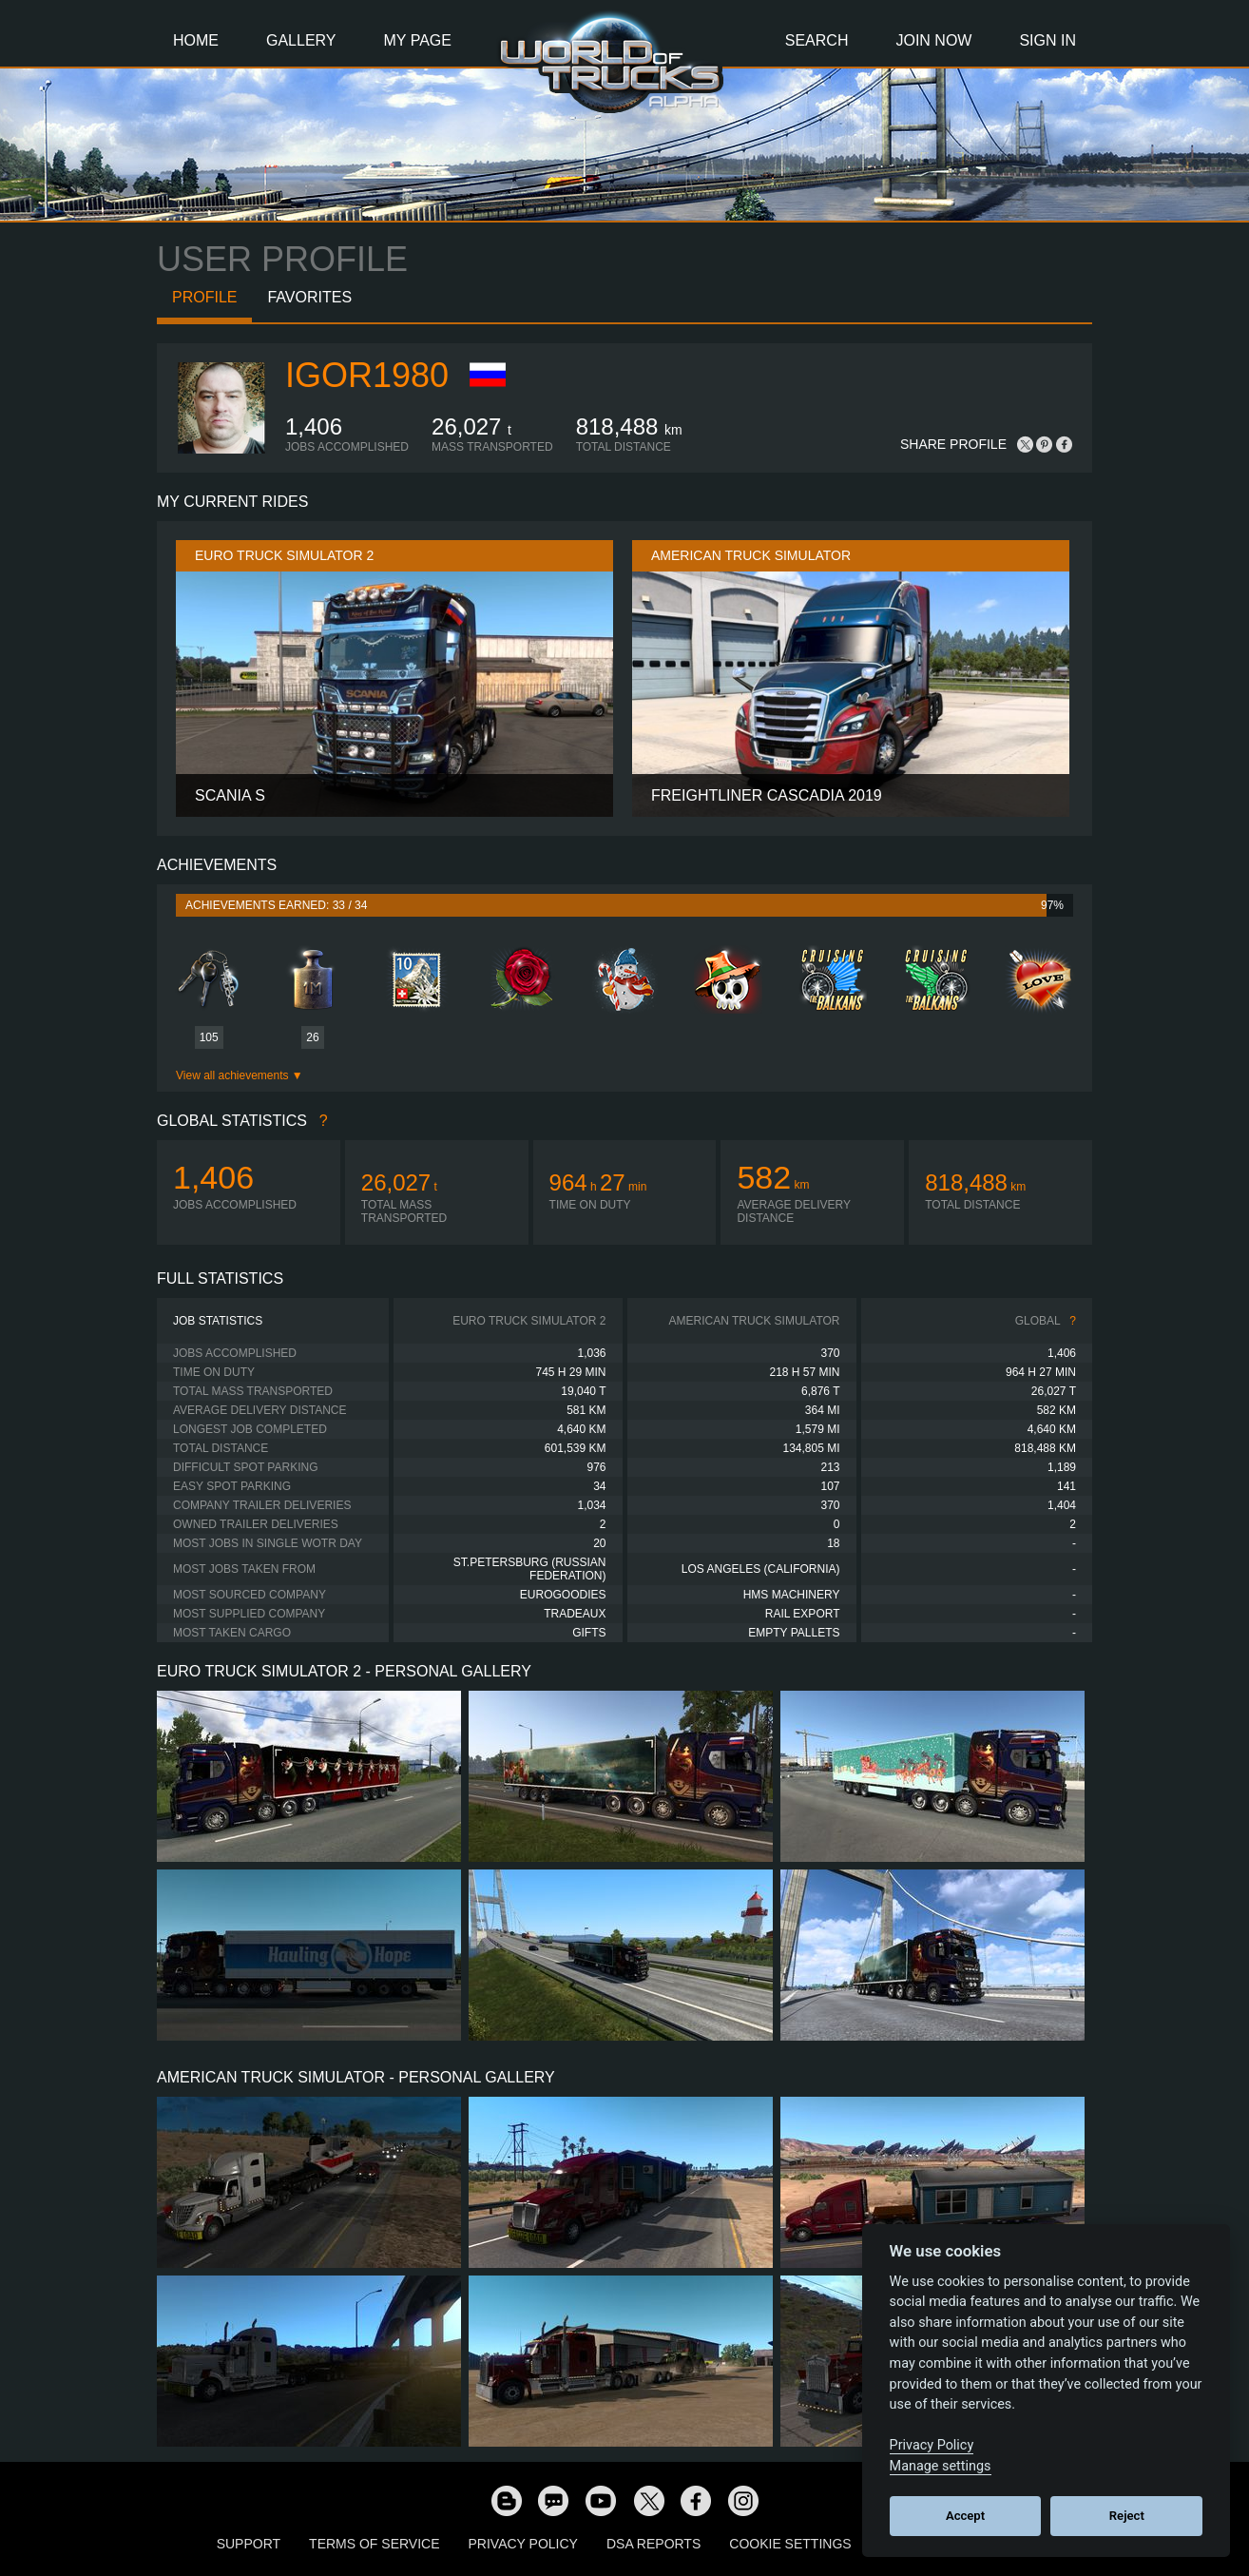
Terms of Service (374, 2543)
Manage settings (940, 2466)
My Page (418, 40)
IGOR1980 (367, 375)
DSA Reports (653, 2543)
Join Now (933, 40)
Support (248, 2543)
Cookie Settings (790, 2543)
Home (196, 40)
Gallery (301, 40)
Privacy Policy (523, 2543)
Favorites (309, 297)
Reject (1126, 2515)
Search (817, 40)
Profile (204, 297)
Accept (965, 2515)
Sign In (1047, 40)
